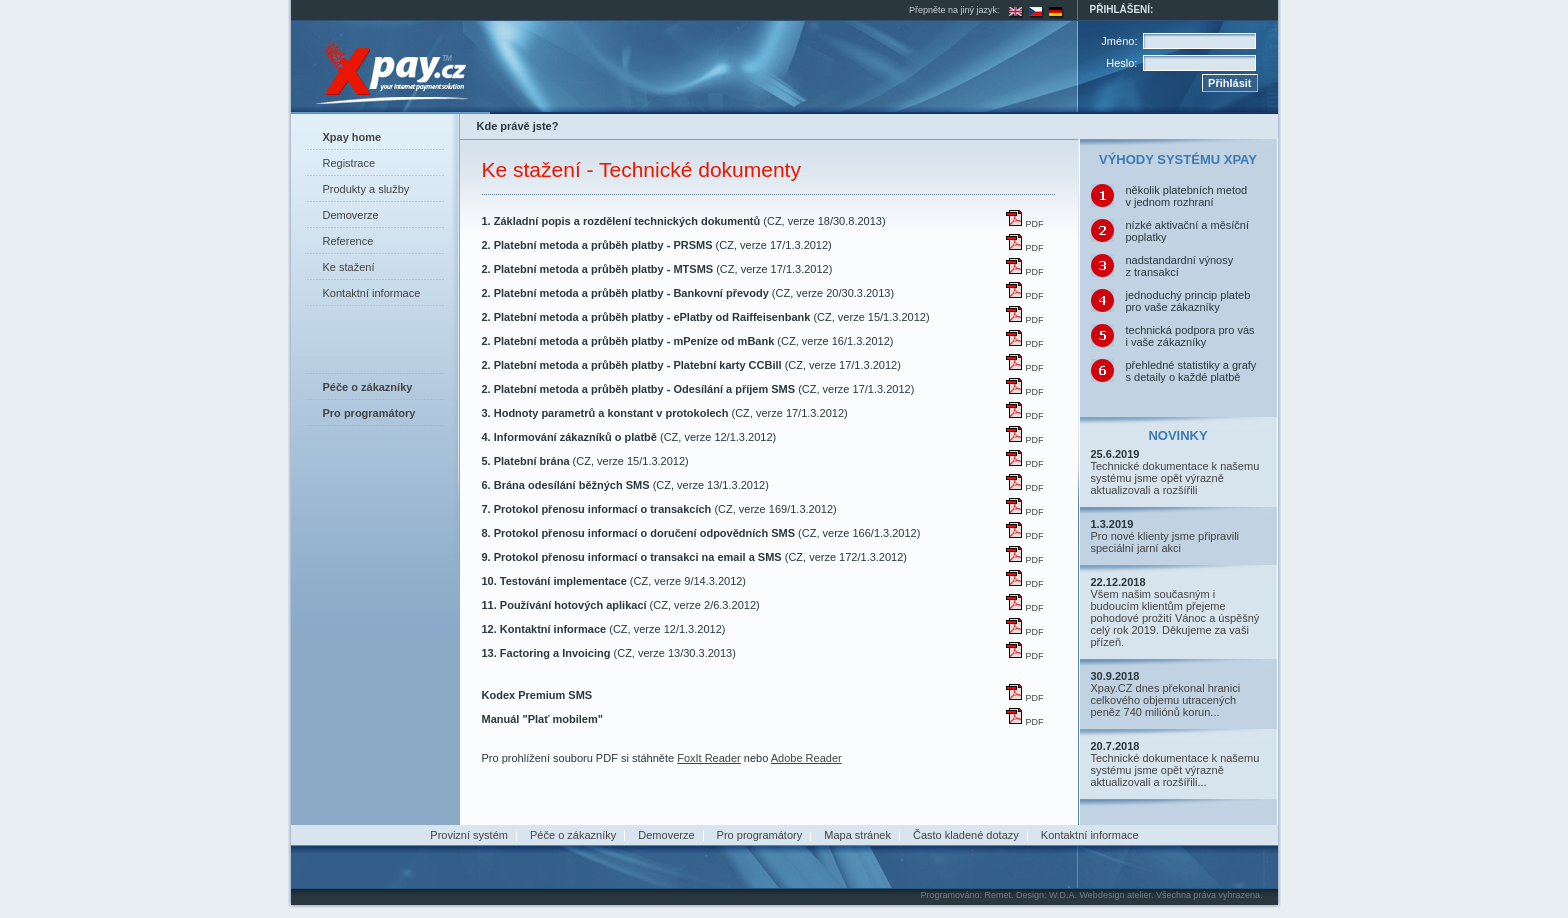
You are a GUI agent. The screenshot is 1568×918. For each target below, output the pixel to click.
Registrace (349, 163)
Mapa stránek (857, 835)
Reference (348, 241)
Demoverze (351, 215)
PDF (1024, 224)
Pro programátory (760, 835)
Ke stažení (349, 267)
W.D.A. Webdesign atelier (1100, 895)
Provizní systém (469, 835)
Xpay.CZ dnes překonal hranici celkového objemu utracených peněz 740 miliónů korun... (1166, 700)
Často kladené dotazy (966, 835)
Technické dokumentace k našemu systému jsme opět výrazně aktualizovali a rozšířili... (1175, 770)
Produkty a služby (366, 189)
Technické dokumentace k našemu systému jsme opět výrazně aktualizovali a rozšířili (1175, 478)
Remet (997, 895)
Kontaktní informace (372, 293)
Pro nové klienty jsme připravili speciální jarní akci (1165, 542)
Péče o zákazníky (573, 835)
